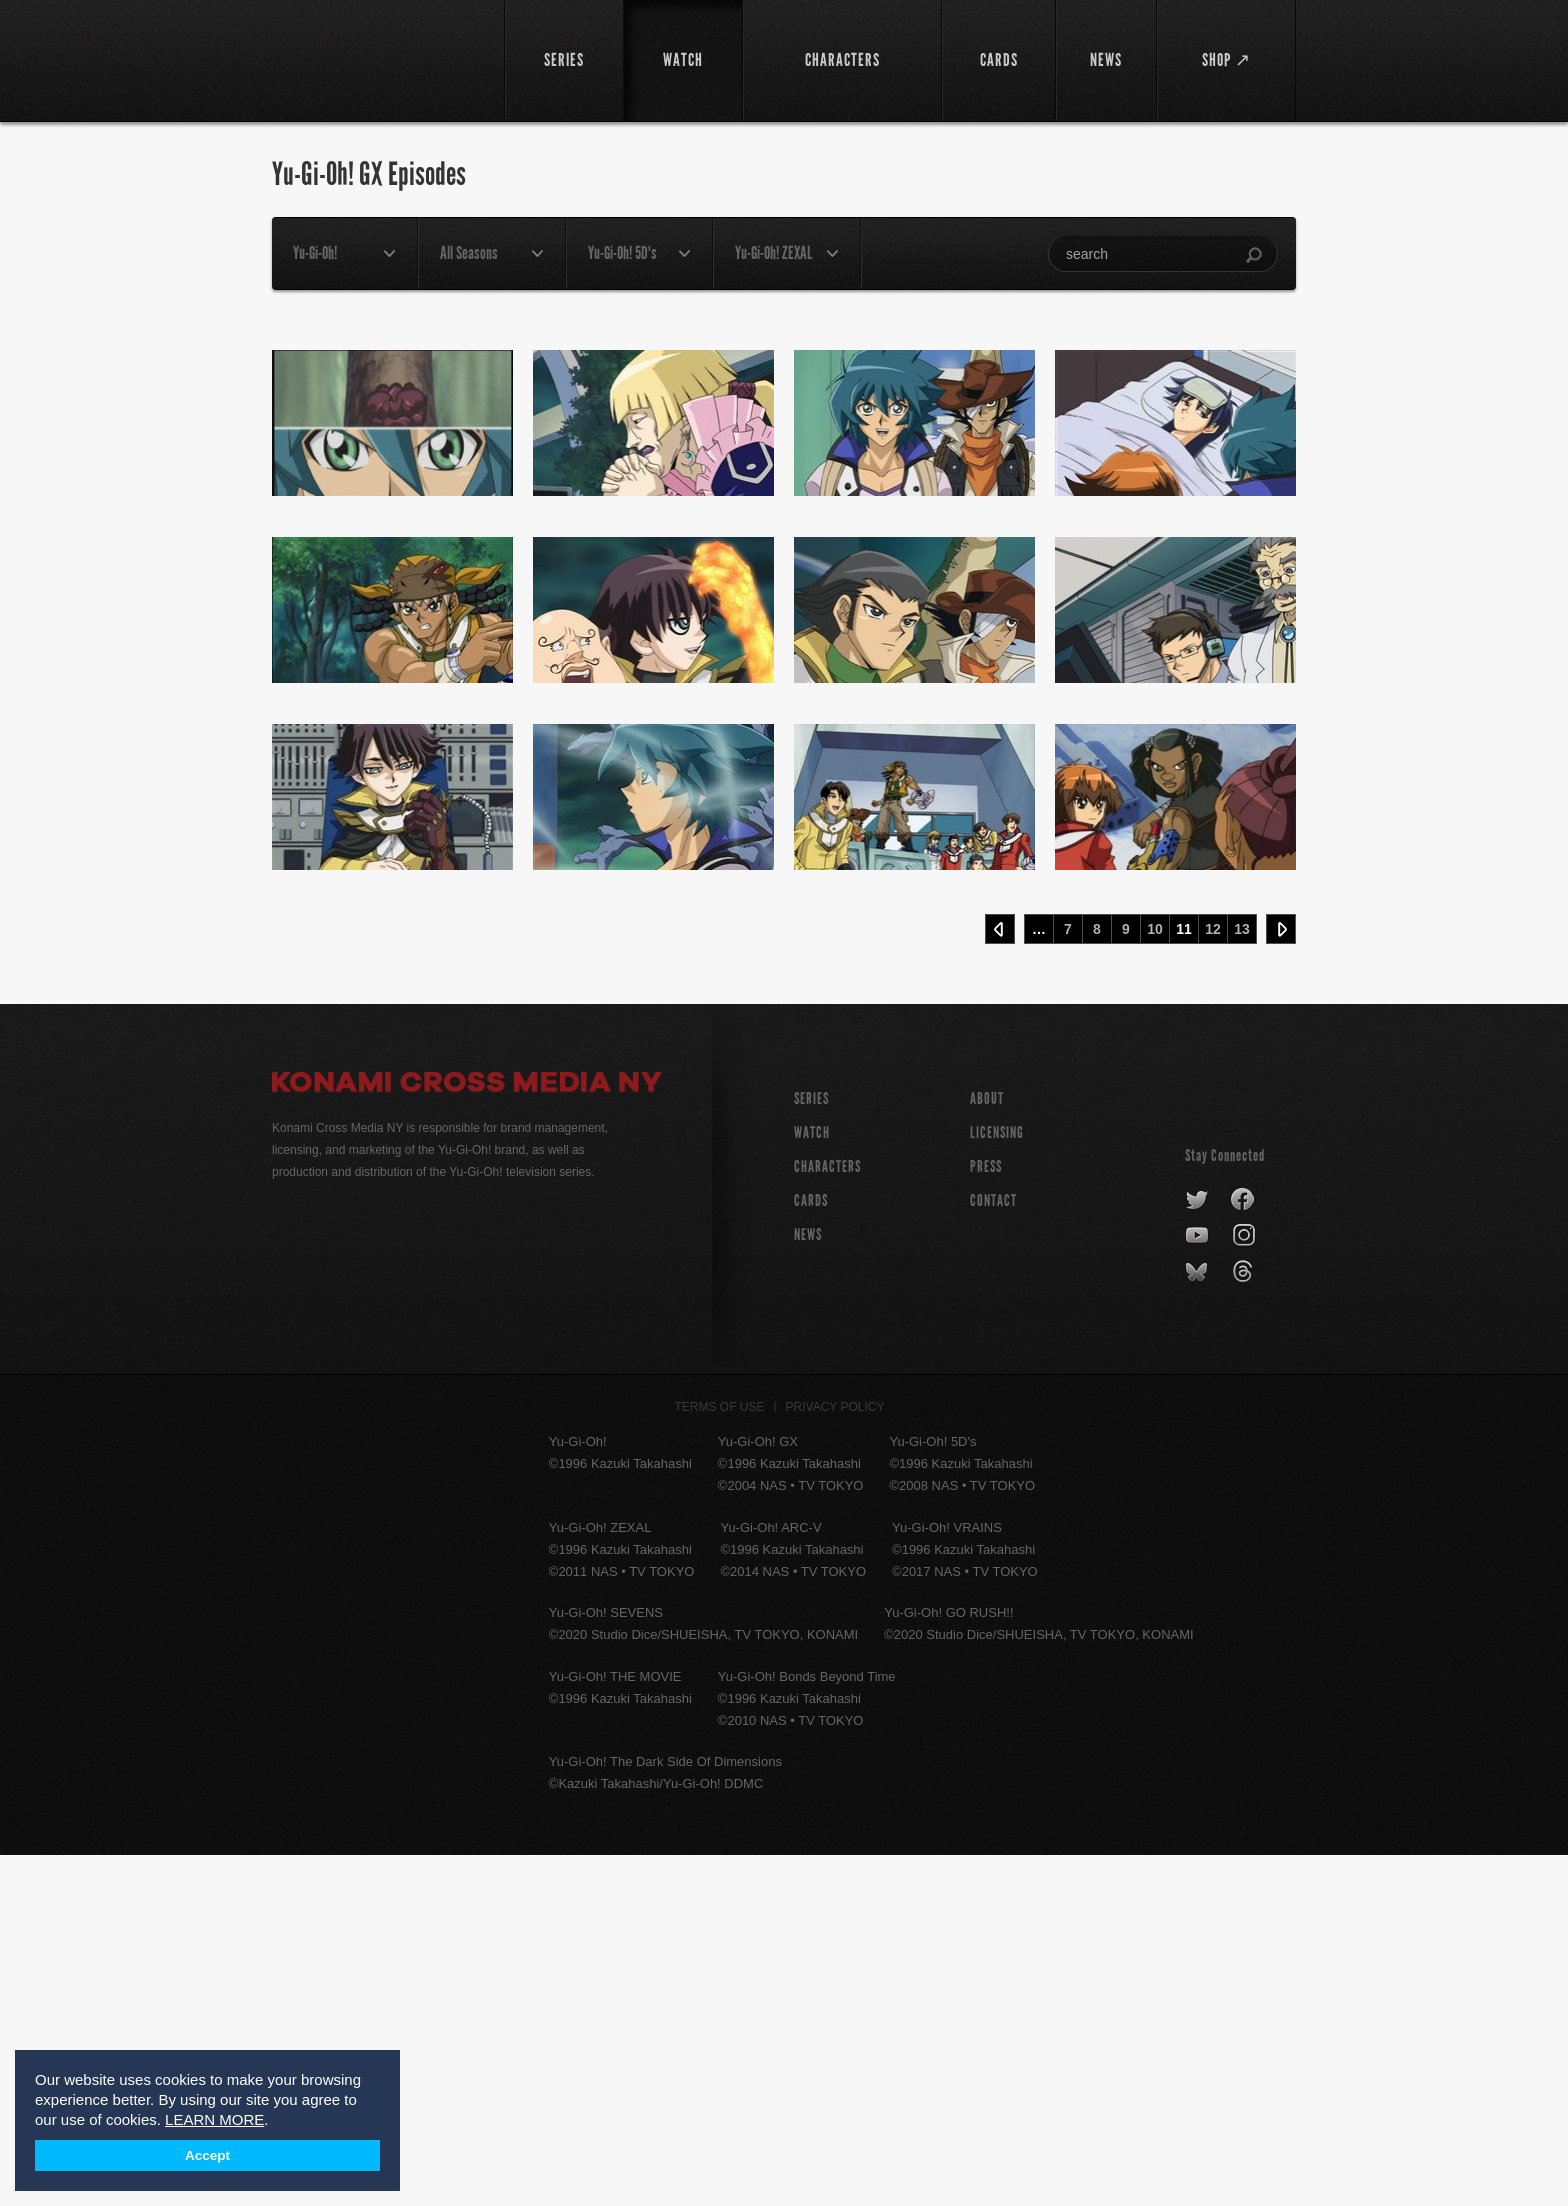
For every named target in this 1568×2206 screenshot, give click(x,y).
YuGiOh (376, 57)
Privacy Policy (835, 1758)
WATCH (812, 1483)
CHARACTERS (827, 1517)
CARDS (811, 1551)
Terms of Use (720, 1758)
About (987, 1449)
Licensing (997, 1483)
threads (1245, 1623)
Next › (1281, 1280)
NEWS (808, 1585)
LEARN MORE (214, 2119)
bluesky (1198, 1623)
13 (1242, 1280)
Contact (993, 1551)
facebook (1243, 1551)
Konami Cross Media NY (467, 1436)
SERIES (811, 1449)
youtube (1198, 1587)
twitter (1197, 1551)
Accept (207, 2155)
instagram (1245, 1587)
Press (986, 1517)
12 (1213, 1280)
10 (1155, 1280)
